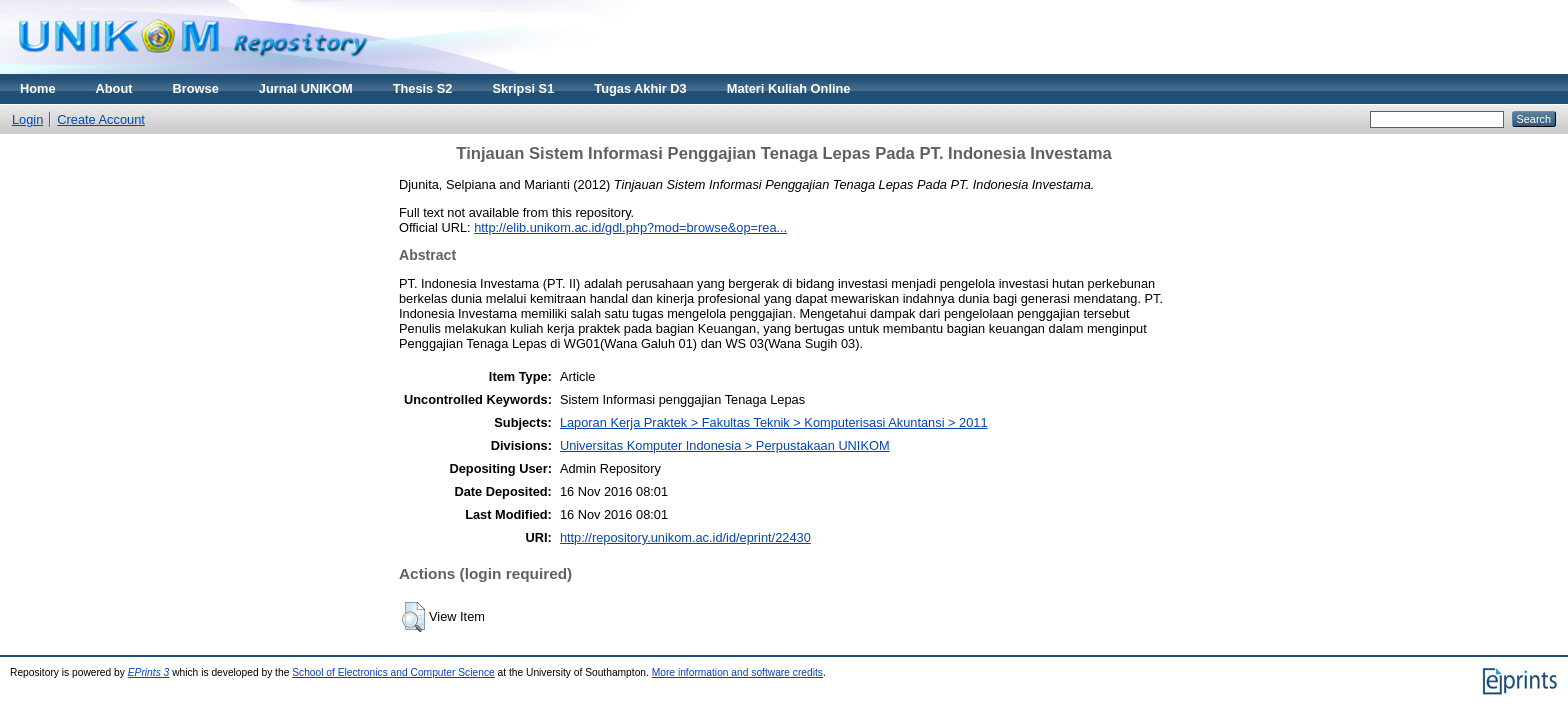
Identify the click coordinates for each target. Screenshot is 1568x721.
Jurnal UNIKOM (306, 88)
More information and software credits (737, 672)
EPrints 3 (149, 672)
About (114, 88)
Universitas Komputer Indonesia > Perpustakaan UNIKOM (725, 445)
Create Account (101, 119)
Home (38, 88)
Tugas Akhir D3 (640, 88)
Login (27, 119)
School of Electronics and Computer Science (393, 672)
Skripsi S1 (523, 88)
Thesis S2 (423, 88)
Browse (196, 88)
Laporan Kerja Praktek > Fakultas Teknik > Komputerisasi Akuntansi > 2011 (774, 422)
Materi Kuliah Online (789, 88)
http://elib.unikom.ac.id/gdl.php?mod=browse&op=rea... (630, 227)
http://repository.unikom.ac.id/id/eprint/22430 (685, 537)
